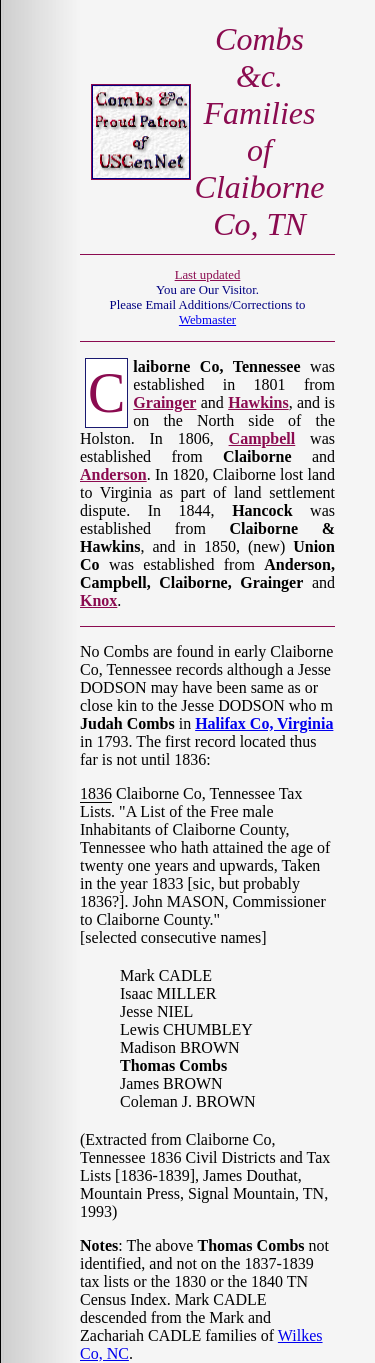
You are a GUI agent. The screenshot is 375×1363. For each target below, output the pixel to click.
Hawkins (258, 402)
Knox (98, 600)
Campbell (262, 438)
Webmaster (207, 320)
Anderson (113, 474)
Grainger (164, 402)
